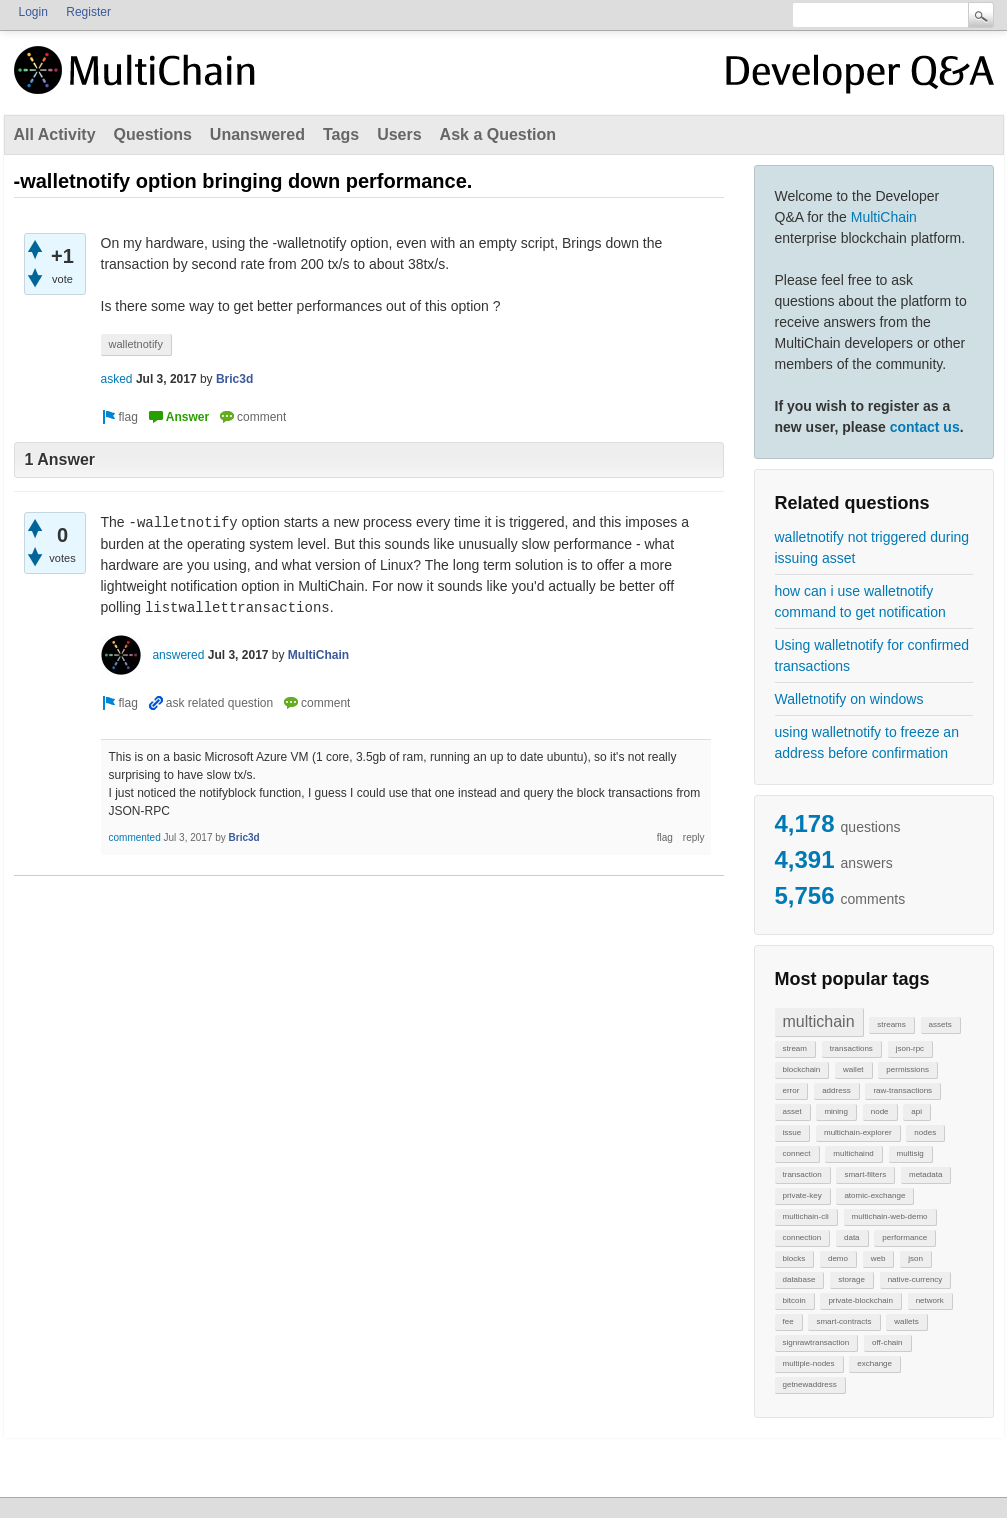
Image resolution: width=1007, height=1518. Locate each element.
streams (891, 1024)
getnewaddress (810, 1384)
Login (33, 12)
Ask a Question (498, 134)
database (799, 1279)
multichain (819, 1021)
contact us (925, 427)
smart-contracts (843, 1321)
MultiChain (884, 217)
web (878, 1258)
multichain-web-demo (890, 1216)
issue (792, 1132)
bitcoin (794, 1300)
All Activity (55, 134)
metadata (925, 1174)
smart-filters (865, 1174)
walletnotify (136, 344)
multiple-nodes (809, 1363)
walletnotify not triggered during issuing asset (872, 547)
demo (838, 1258)
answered (178, 655)
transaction (802, 1174)
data (852, 1237)
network (930, 1300)
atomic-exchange (874, 1195)
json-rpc (910, 1048)
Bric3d (234, 379)
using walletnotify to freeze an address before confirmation (867, 742)
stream (795, 1048)
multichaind (853, 1153)
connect (797, 1153)
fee (788, 1321)
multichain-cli (806, 1216)
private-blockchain (860, 1300)
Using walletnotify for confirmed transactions (872, 655)
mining (836, 1111)
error (791, 1090)
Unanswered (257, 134)
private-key (802, 1195)
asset (792, 1111)
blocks (794, 1258)
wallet (853, 1069)
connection (802, 1237)
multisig (910, 1153)
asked (117, 379)
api (916, 1111)
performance (904, 1237)
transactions (851, 1048)
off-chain (887, 1342)
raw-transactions (902, 1090)
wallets (906, 1321)
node (880, 1111)
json (915, 1258)
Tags (341, 134)
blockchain (802, 1069)
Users (399, 134)
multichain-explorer (858, 1132)
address (836, 1090)
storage (851, 1279)
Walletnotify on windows (849, 699)
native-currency (915, 1279)
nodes (925, 1132)
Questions (153, 134)
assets (940, 1024)
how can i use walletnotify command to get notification (860, 601)
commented (135, 837)
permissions (907, 1069)
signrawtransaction (816, 1342)
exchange (874, 1363)
